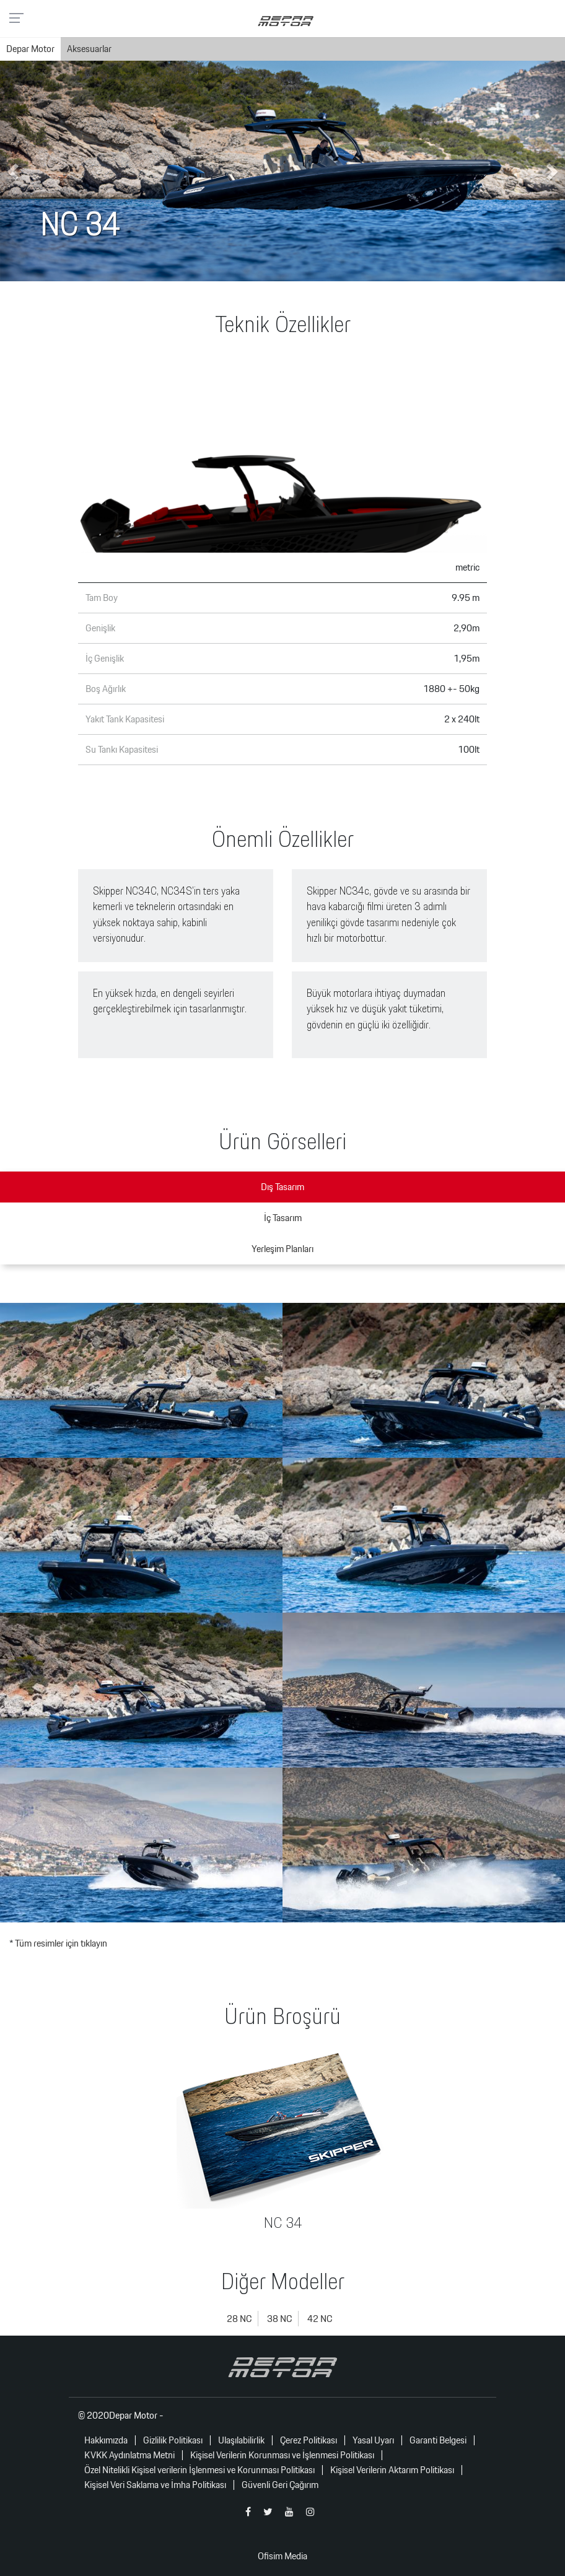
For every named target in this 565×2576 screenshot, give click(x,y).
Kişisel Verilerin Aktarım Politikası (392, 2469)
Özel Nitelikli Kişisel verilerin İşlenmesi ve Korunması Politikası (199, 2469)
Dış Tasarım (282, 1186)
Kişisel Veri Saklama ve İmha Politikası (155, 2484)
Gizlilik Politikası (173, 2440)
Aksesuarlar (89, 48)
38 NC (279, 2318)
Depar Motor (30, 48)
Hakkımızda (106, 2440)
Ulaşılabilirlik (241, 2440)
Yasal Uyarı (373, 2440)
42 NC (319, 2318)
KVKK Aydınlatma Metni (129, 2455)
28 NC (239, 2318)
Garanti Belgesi (438, 2440)
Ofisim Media (282, 2556)
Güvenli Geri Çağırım (280, 2484)
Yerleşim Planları (282, 1248)
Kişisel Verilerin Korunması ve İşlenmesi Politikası (282, 2455)
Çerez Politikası (308, 2440)
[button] (14, 171)
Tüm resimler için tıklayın (61, 1943)
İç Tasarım (283, 1217)
